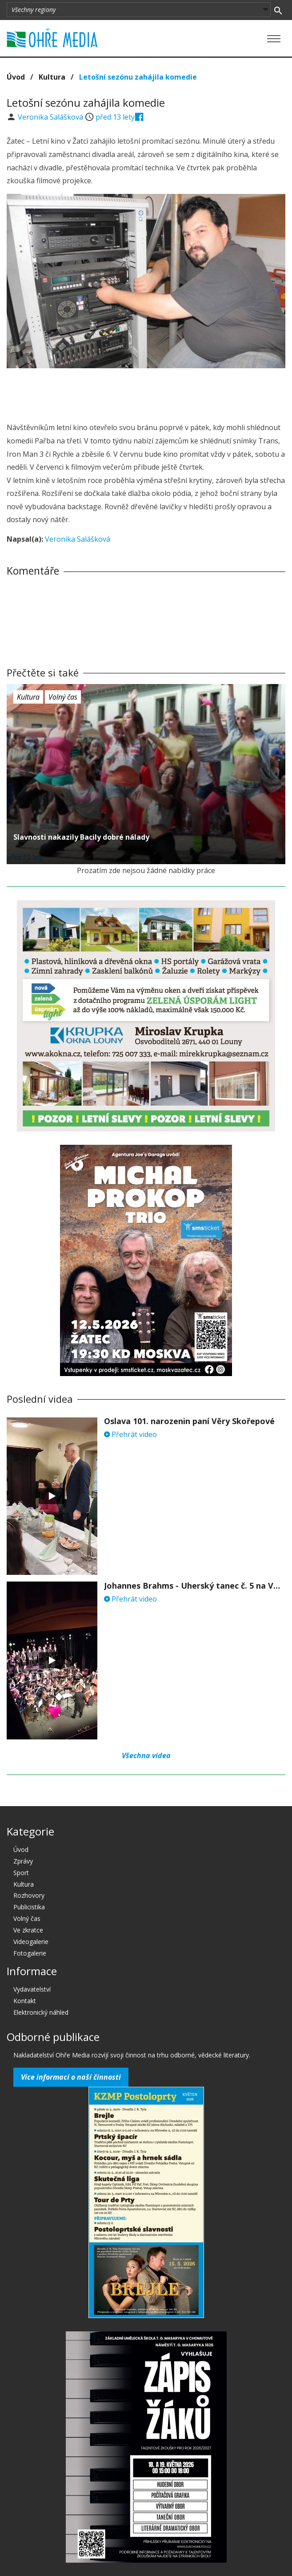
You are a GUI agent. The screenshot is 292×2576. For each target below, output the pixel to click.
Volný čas (62, 697)
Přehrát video (130, 1434)
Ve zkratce (28, 1930)
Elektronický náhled (40, 2012)
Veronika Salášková (51, 117)
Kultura (52, 77)
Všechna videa (146, 1755)
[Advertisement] (146, 392)
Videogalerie (30, 1941)
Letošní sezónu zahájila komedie (138, 77)
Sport (21, 1872)
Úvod (16, 77)
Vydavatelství (32, 1989)
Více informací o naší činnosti (71, 2077)
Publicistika (29, 1907)
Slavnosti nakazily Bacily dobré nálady (81, 837)
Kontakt (24, 2000)
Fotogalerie (29, 1953)
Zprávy (23, 1861)
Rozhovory (28, 1895)
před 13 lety (115, 117)
